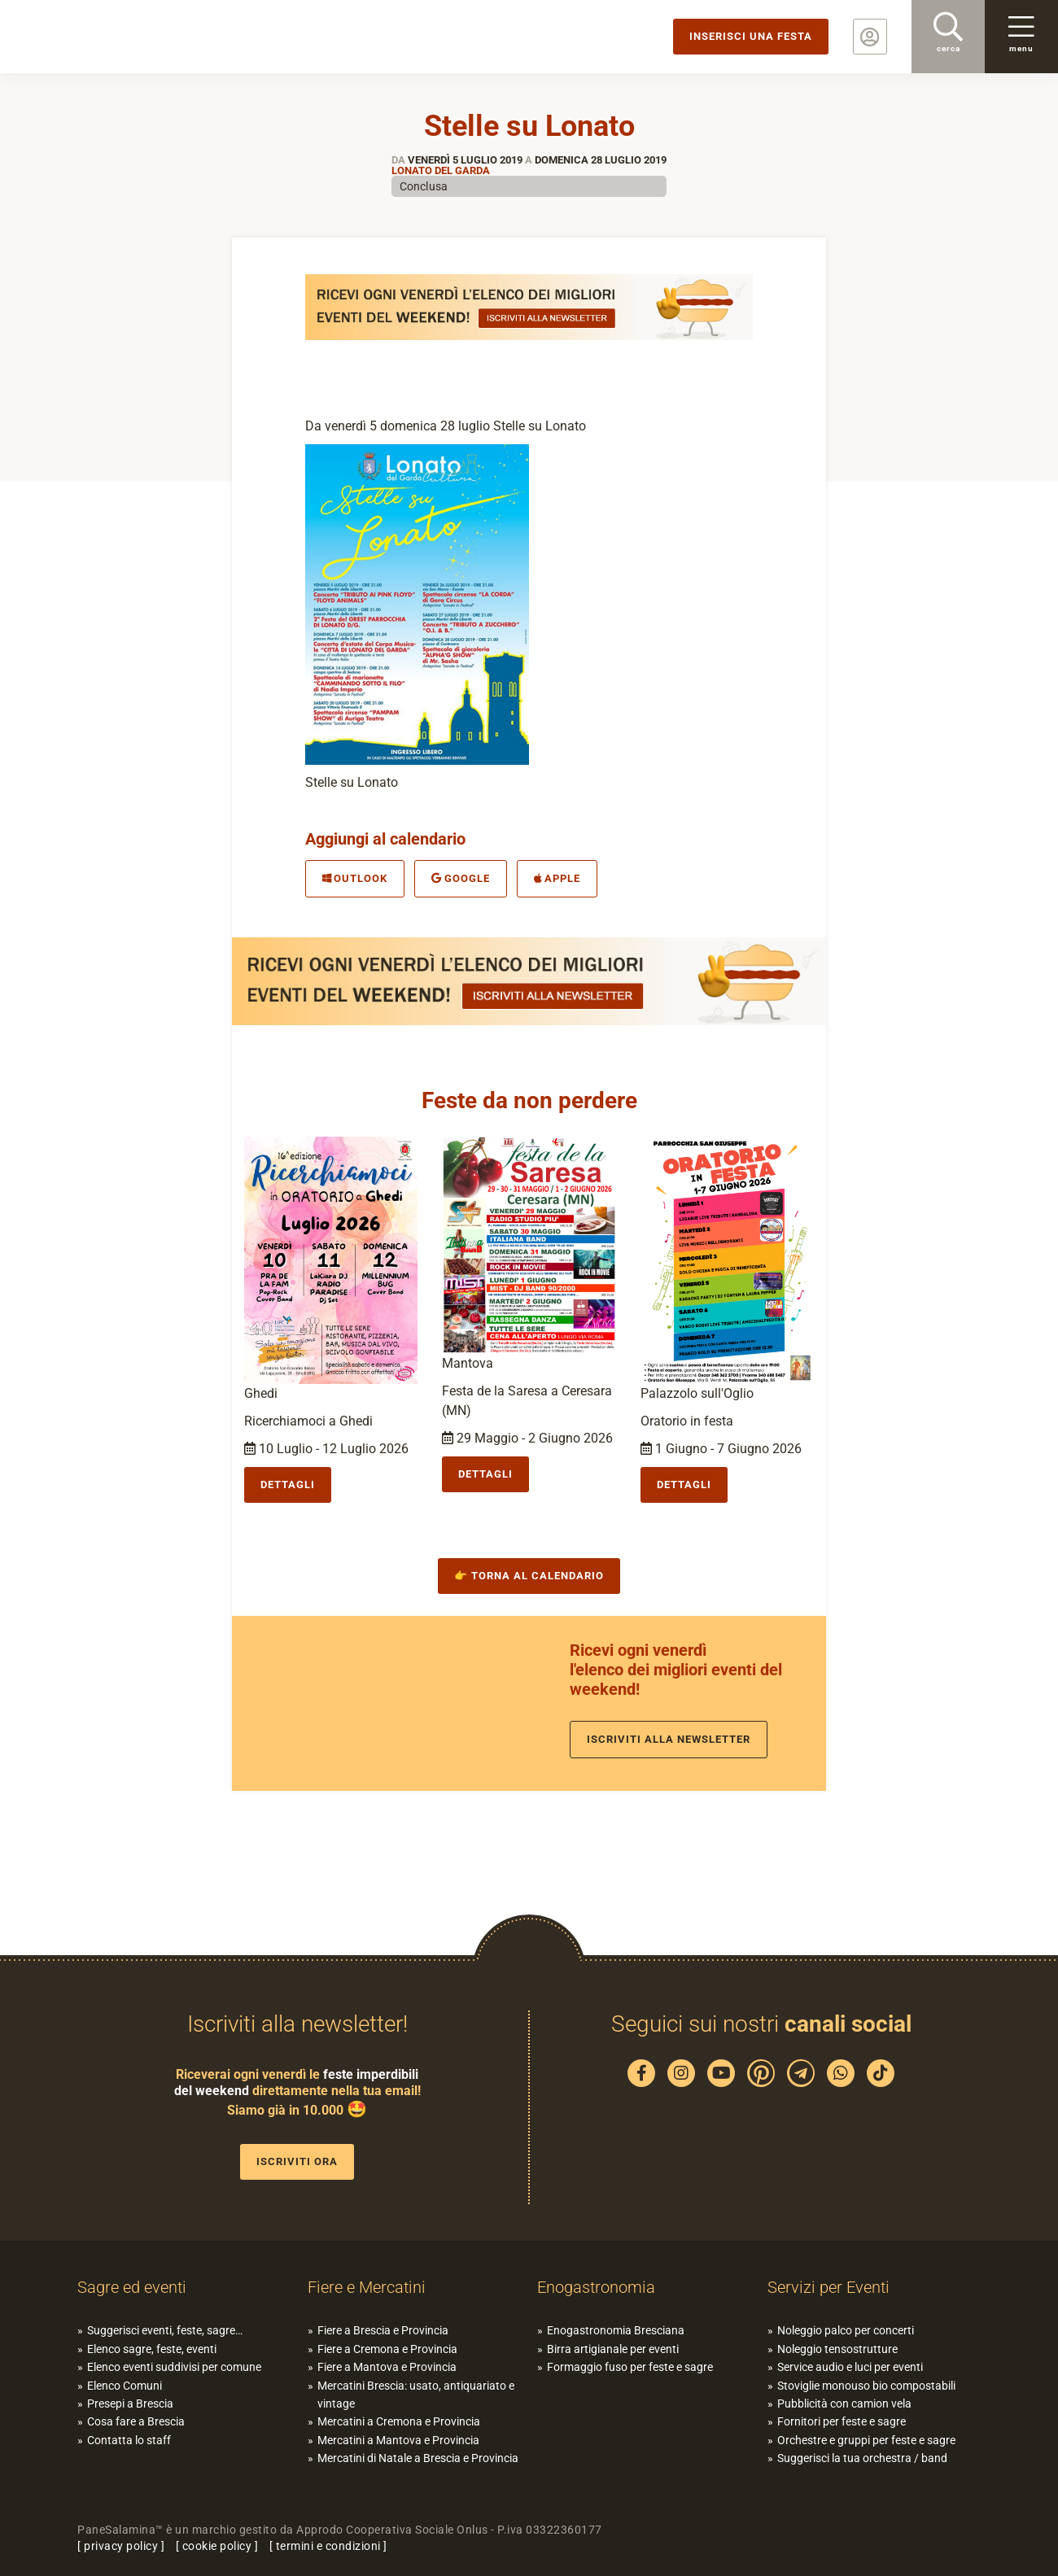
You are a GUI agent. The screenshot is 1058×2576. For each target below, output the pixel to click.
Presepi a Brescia (130, 2403)
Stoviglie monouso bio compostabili (866, 2385)
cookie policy (217, 2545)
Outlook (354, 878)
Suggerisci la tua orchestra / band (862, 2458)
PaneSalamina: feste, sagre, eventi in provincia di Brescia (126, 36)
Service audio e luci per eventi (850, 2366)
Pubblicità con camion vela (844, 2403)
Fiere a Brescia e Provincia (382, 2330)
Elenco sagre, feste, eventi (151, 2349)
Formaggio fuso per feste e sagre (630, 2366)
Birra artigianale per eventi (613, 2349)
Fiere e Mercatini (367, 2287)
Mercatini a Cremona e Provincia (398, 2421)
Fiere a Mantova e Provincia (387, 2366)
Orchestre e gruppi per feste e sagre (866, 2440)
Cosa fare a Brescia (136, 2421)
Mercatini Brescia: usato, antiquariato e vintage (415, 2394)
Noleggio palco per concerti (845, 2330)
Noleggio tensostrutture (837, 2349)
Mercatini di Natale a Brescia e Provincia (417, 2458)
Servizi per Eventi (828, 2287)
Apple (557, 878)
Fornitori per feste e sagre (841, 2421)
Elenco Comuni (124, 2385)
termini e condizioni (328, 2545)
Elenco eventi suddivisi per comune (174, 2366)
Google (460, 878)
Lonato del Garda (440, 170)
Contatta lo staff (129, 2440)
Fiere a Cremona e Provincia (387, 2349)
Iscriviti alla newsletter (668, 1739)
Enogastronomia (596, 2287)
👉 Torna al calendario (529, 1576)
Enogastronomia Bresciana (615, 2330)
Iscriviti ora (297, 2161)
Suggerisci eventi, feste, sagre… (165, 2330)
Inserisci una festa (750, 36)
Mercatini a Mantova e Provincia (398, 2440)
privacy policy (121, 2545)
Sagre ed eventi (131, 2287)
